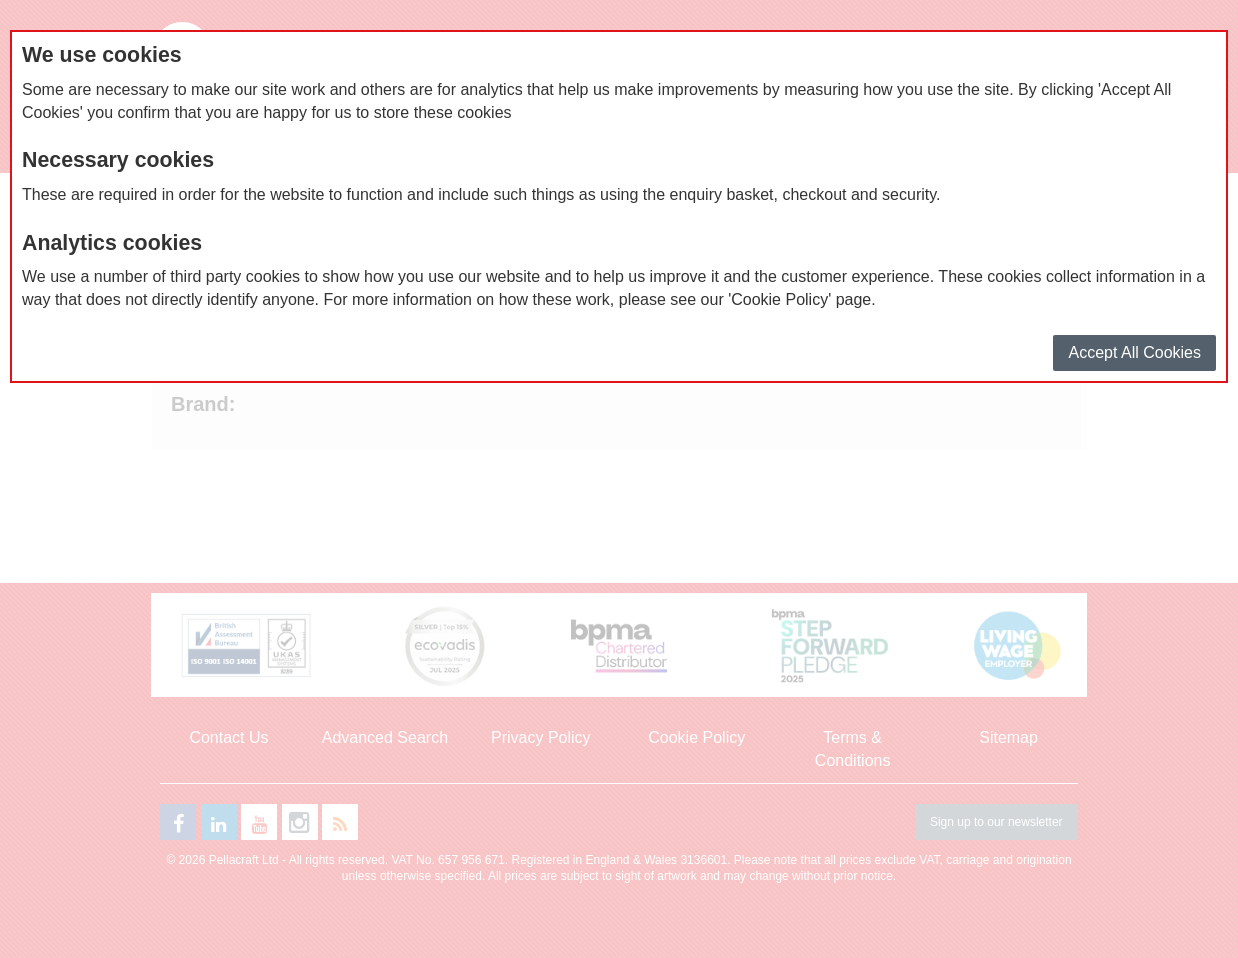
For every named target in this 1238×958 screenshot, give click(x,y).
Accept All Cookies (1134, 352)
